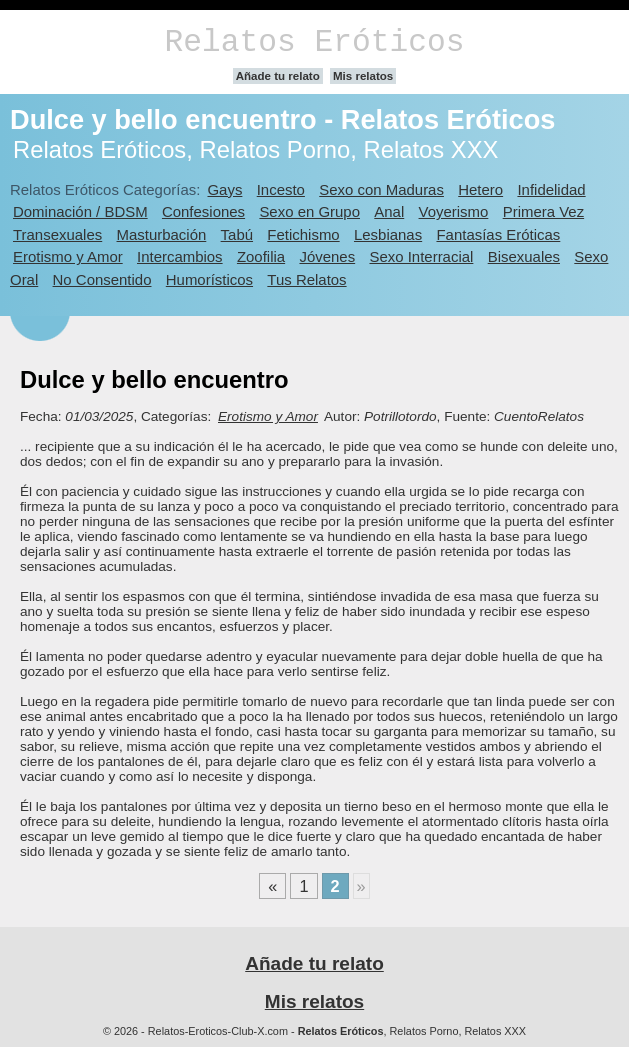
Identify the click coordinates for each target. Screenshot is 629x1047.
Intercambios (180, 256)
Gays (224, 189)
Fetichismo (303, 234)
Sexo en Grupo (309, 211)
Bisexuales (524, 256)
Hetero (480, 189)
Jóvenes (327, 256)
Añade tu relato (278, 76)
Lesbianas (388, 234)
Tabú (237, 234)
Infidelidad (551, 189)
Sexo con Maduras (381, 189)
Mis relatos (363, 76)
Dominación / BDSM (80, 211)
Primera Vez (543, 211)
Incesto (281, 189)
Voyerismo (454, 211)
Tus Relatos (306, 279)
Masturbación (162, 234)
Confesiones (203, 211)
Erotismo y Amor (68, 256)
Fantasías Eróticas (498, 234)
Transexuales (57, 234)
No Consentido (102, 279)
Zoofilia (261, 256)
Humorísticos (209, 279)
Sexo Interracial (421, 256)
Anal (389, 211)
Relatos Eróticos (314, 42)
